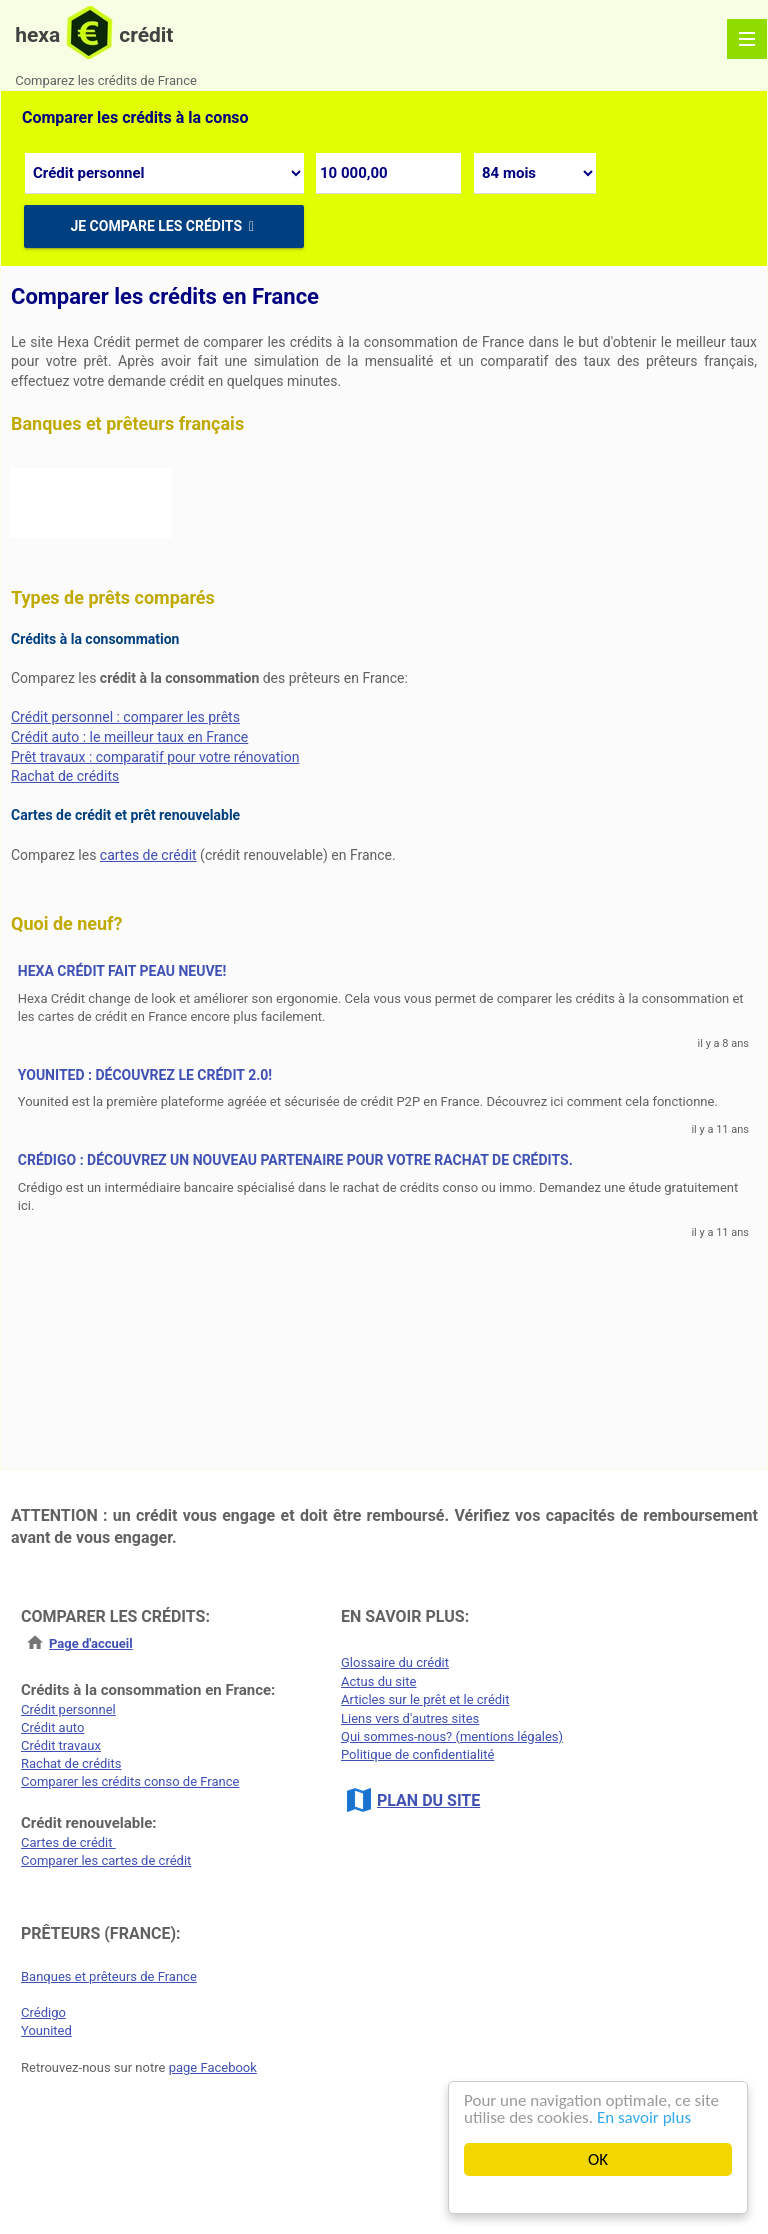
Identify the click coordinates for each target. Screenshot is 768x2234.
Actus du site (378, 1681)
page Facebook (213, 2067)
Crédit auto (52, 1727)
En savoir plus (644, 2117)
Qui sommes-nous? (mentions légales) (452, 1736)
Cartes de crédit (68, 1842)
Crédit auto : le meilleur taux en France (129, 737)
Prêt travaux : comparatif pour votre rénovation (155, 757)
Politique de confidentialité (417, 1754)
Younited (46, 2030)
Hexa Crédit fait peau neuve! (122, 972)
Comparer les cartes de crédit (106, 1860)
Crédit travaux (61, 1745)
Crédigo (43, 2012)
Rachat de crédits (65, 776)
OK (598, 2159)
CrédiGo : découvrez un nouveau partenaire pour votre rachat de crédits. (295, 1160)
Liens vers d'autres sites (410, 1718)
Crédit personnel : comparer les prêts (125, 717)
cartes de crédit (148, 855)
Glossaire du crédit (395, 1662)
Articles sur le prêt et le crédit (425, 1699)
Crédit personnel (68, 1709)
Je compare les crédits (163, 226)
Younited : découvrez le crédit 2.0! (145, 1075)
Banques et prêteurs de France (109, 1976)
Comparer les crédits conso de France (130, 1781)
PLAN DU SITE (428, 1800)
